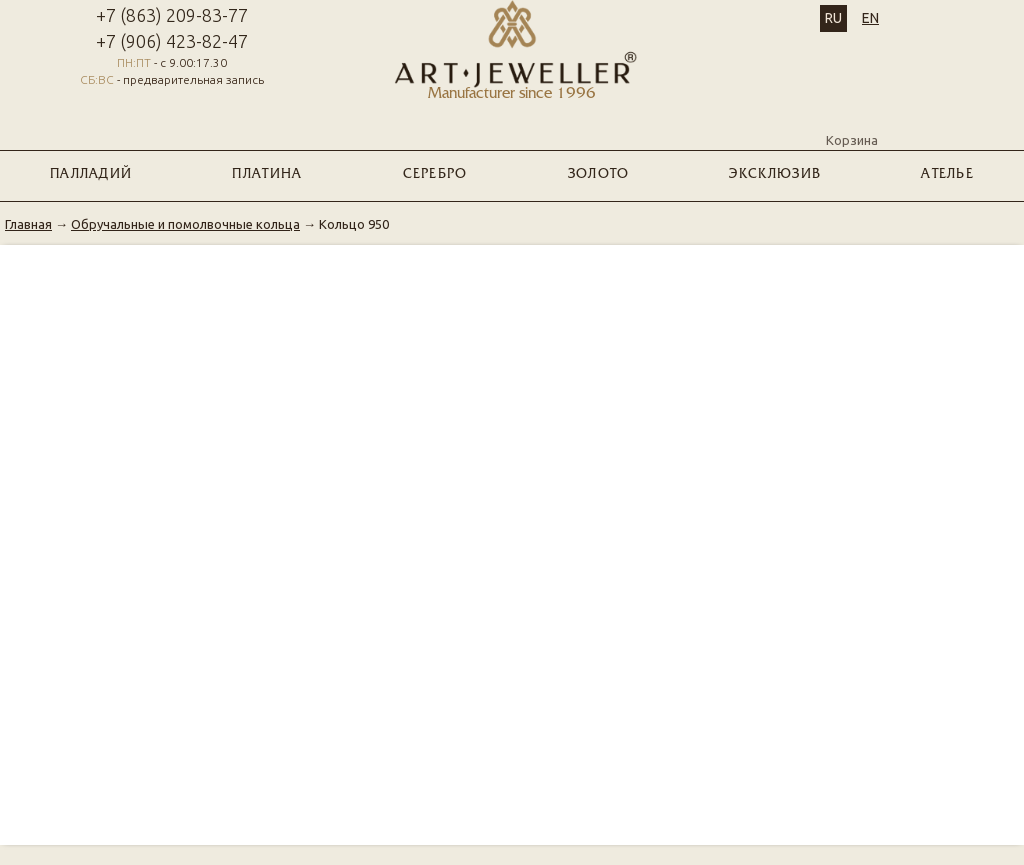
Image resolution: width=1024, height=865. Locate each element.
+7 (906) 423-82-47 (172, 41)
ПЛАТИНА (267, 175)
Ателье (947, 175)
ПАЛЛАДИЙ (91, 175)
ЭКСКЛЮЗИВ (775, 175)
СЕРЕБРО (435, 175)
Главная (28, 224)
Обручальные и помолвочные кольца (185, 224)
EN (870, 18)
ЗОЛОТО (599, 175)
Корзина (852, 123)
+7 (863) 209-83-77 (172, 15)
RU (833, 18)
